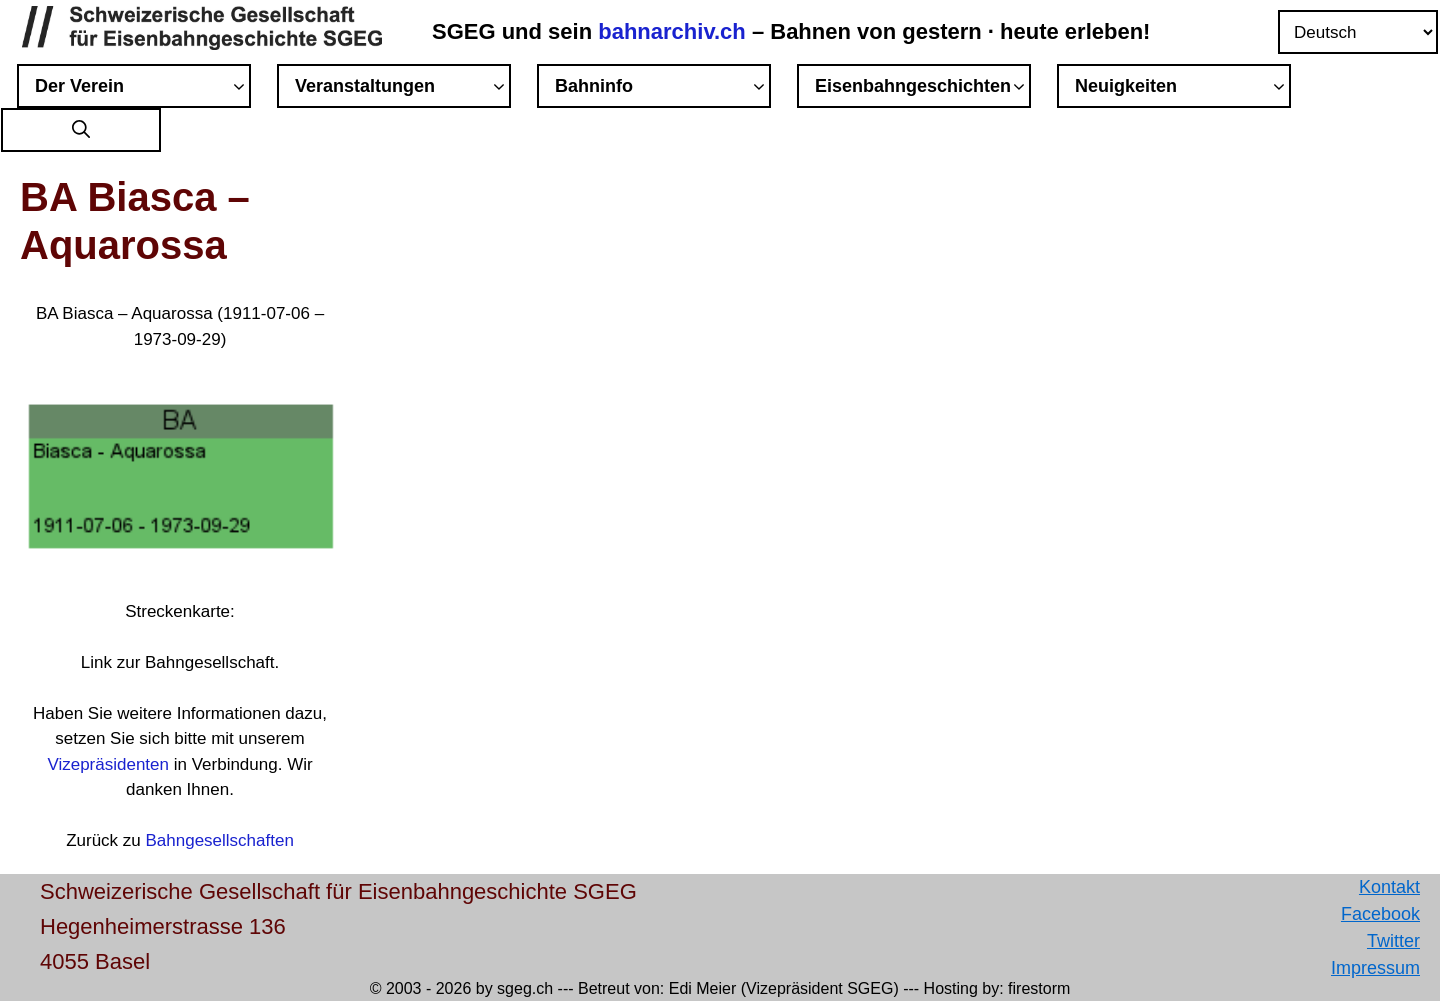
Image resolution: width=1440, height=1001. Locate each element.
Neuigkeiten (1183, 89)
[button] (81, 130)
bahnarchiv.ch (675, 31)
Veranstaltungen (403, 89)
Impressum (1375, 968)
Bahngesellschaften (219, 840)
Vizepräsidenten (108, 764)
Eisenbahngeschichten (923, 89)
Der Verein (143, 89)
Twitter (1393, 941)
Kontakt (1389, 887)
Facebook (1380, 914)
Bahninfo (663, 89)
